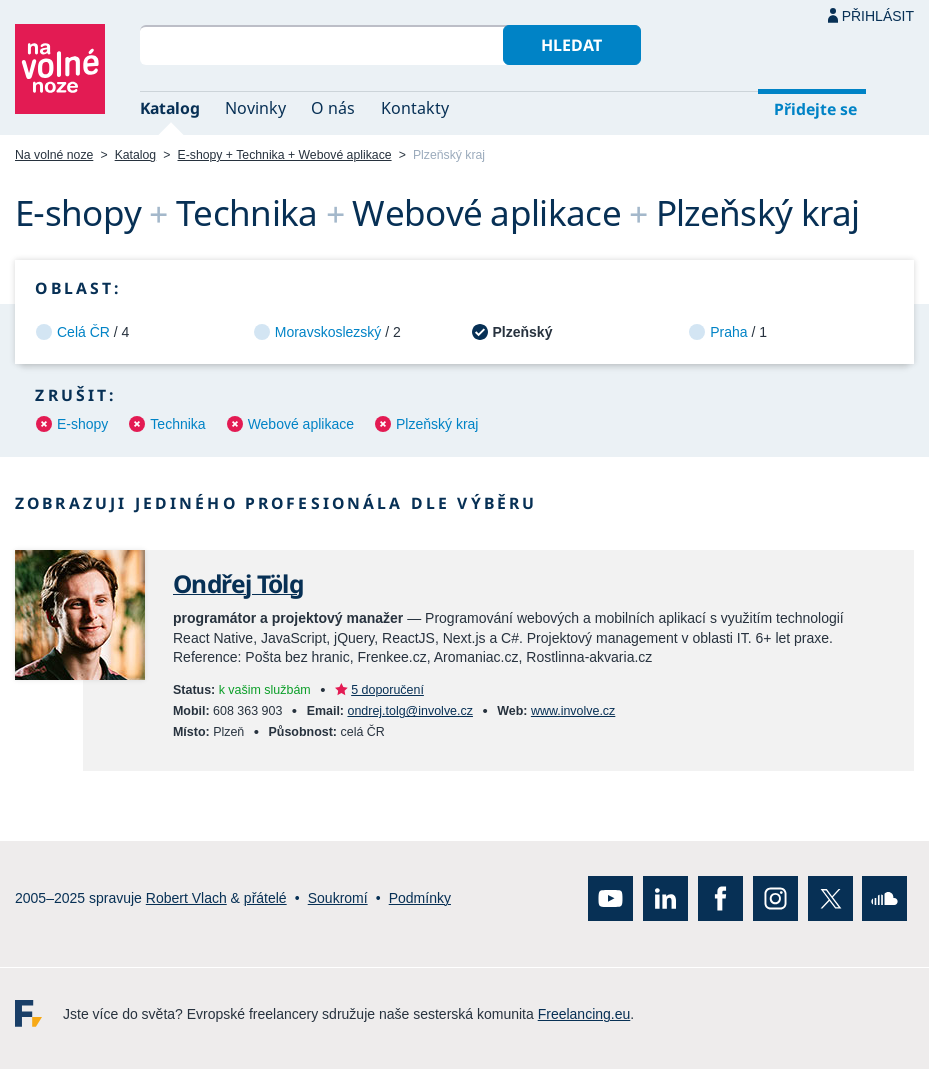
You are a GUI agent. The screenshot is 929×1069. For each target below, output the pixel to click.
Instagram (775, 898)
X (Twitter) (830, 898)
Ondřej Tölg (238, 583)
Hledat (571, 45)
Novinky (255, 108)
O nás (333, 108)
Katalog (170, 108)
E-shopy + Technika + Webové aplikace (285, 155)
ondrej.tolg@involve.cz (409, 711)
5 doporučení (387, 690)
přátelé (265, 898)
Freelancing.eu (39, 1013)
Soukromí (338, 898)
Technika (177, 424)
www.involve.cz (573, 711)
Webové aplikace (301, 424)
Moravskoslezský (328, 332)
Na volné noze (54, 155)
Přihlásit (878, 16)
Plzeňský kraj (437, 424)
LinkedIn (665, 898)
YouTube (610, 898)
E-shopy (82, 424)
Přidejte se (815, 109)
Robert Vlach (186, 898)
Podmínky (420, 898)
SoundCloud (884, 898)
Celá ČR (83, 332)
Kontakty (415, 108)
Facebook (720, 898)
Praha (728, 332)
